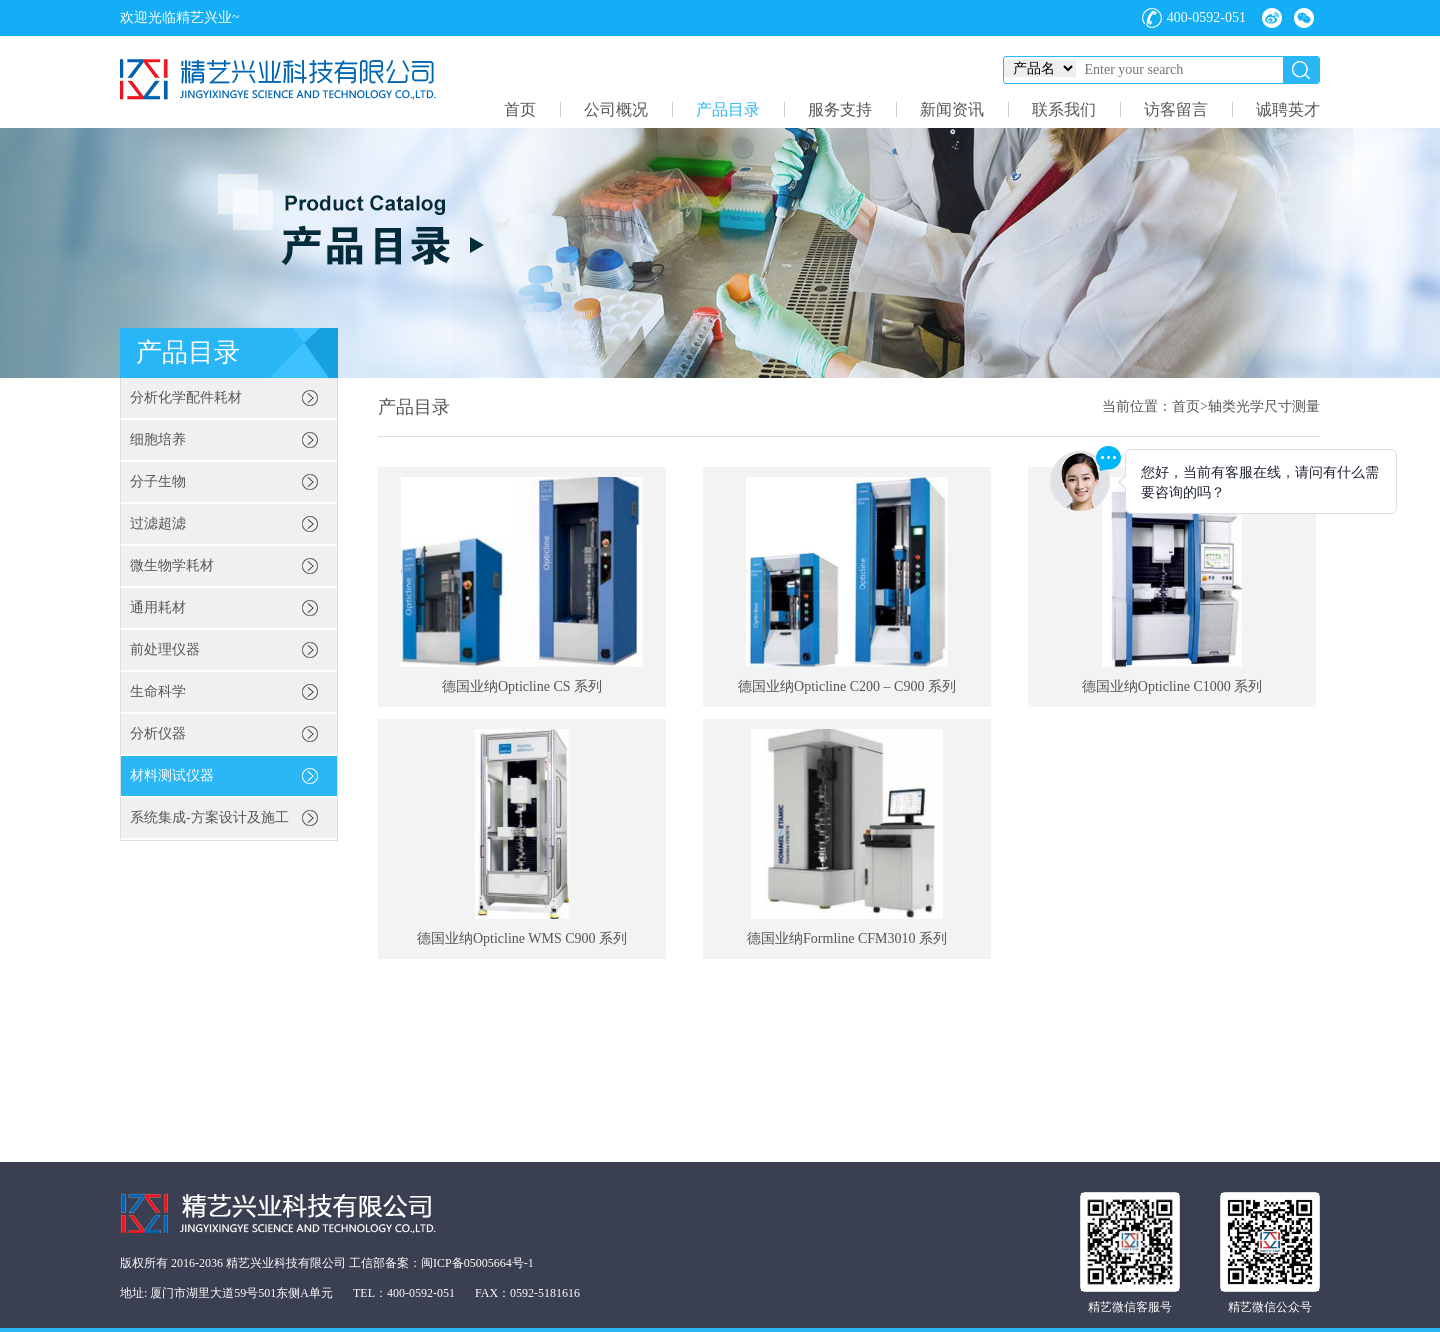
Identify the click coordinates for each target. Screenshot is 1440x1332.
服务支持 (840, 109)
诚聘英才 (1288, 109)
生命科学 (158, 691)
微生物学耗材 (172, 565)
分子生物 (158, 481)
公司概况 (616, 109)
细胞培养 (158, 439)
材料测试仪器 (172, 775)
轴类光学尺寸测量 (1264, 406)
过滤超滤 (158, 523)
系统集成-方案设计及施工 (209, 817)
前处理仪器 (165, 649)
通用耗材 (158, 607)
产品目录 (728, 109)
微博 (1272, 18)
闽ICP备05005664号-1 (477, 1263)
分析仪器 (158, 733)
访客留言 (1176, 109)
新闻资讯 (952, 109)
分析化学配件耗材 (186, 397)
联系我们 (1064, 109)
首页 (520, 109)
